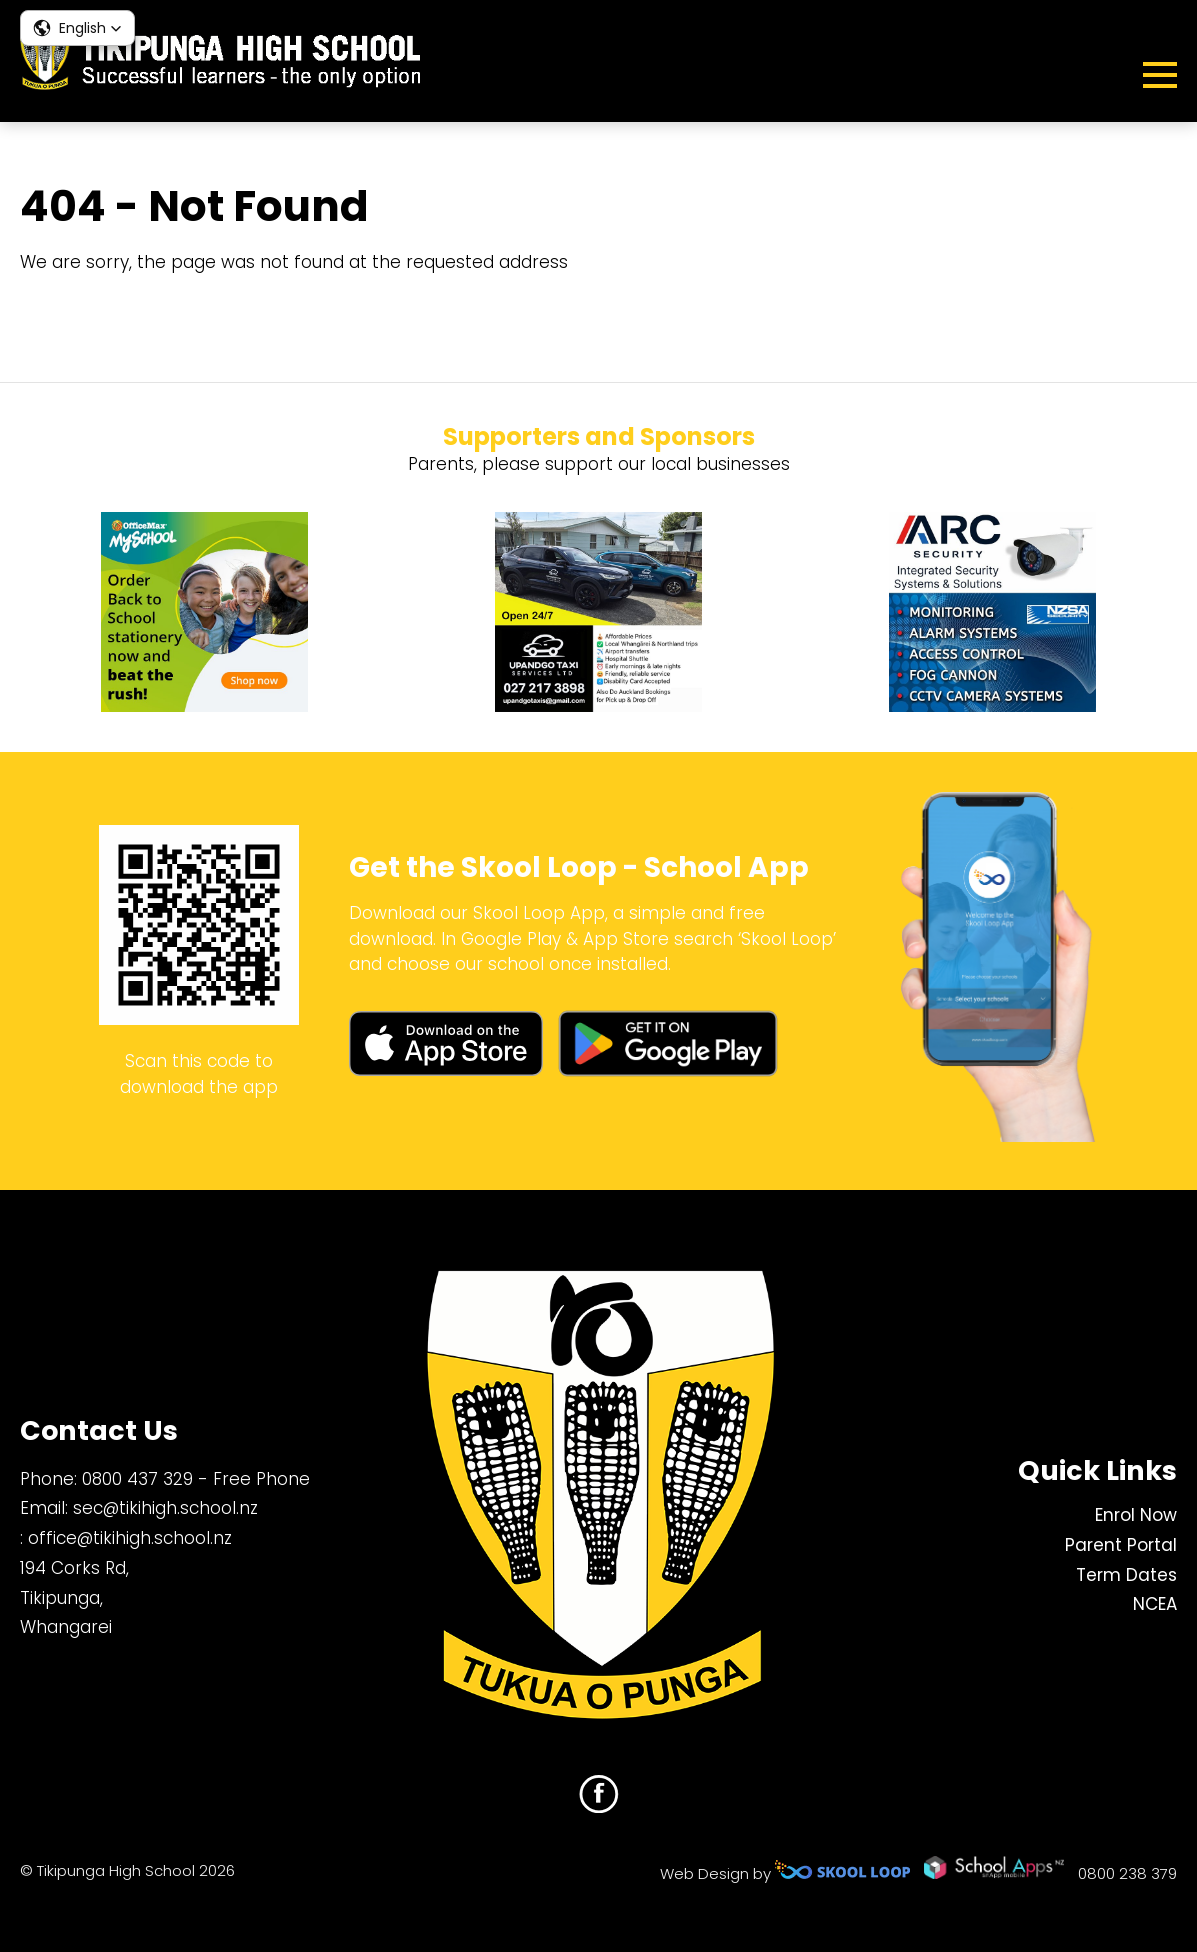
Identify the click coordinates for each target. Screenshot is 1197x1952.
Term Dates (1126, 1575)
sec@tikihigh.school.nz (165, 1508)
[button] (77, 28)
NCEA (1155, 1604)
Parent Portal (1121, 1545)
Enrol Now (1136, 1515)
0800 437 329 (137, 1479)
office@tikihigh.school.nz (130, 1538)
